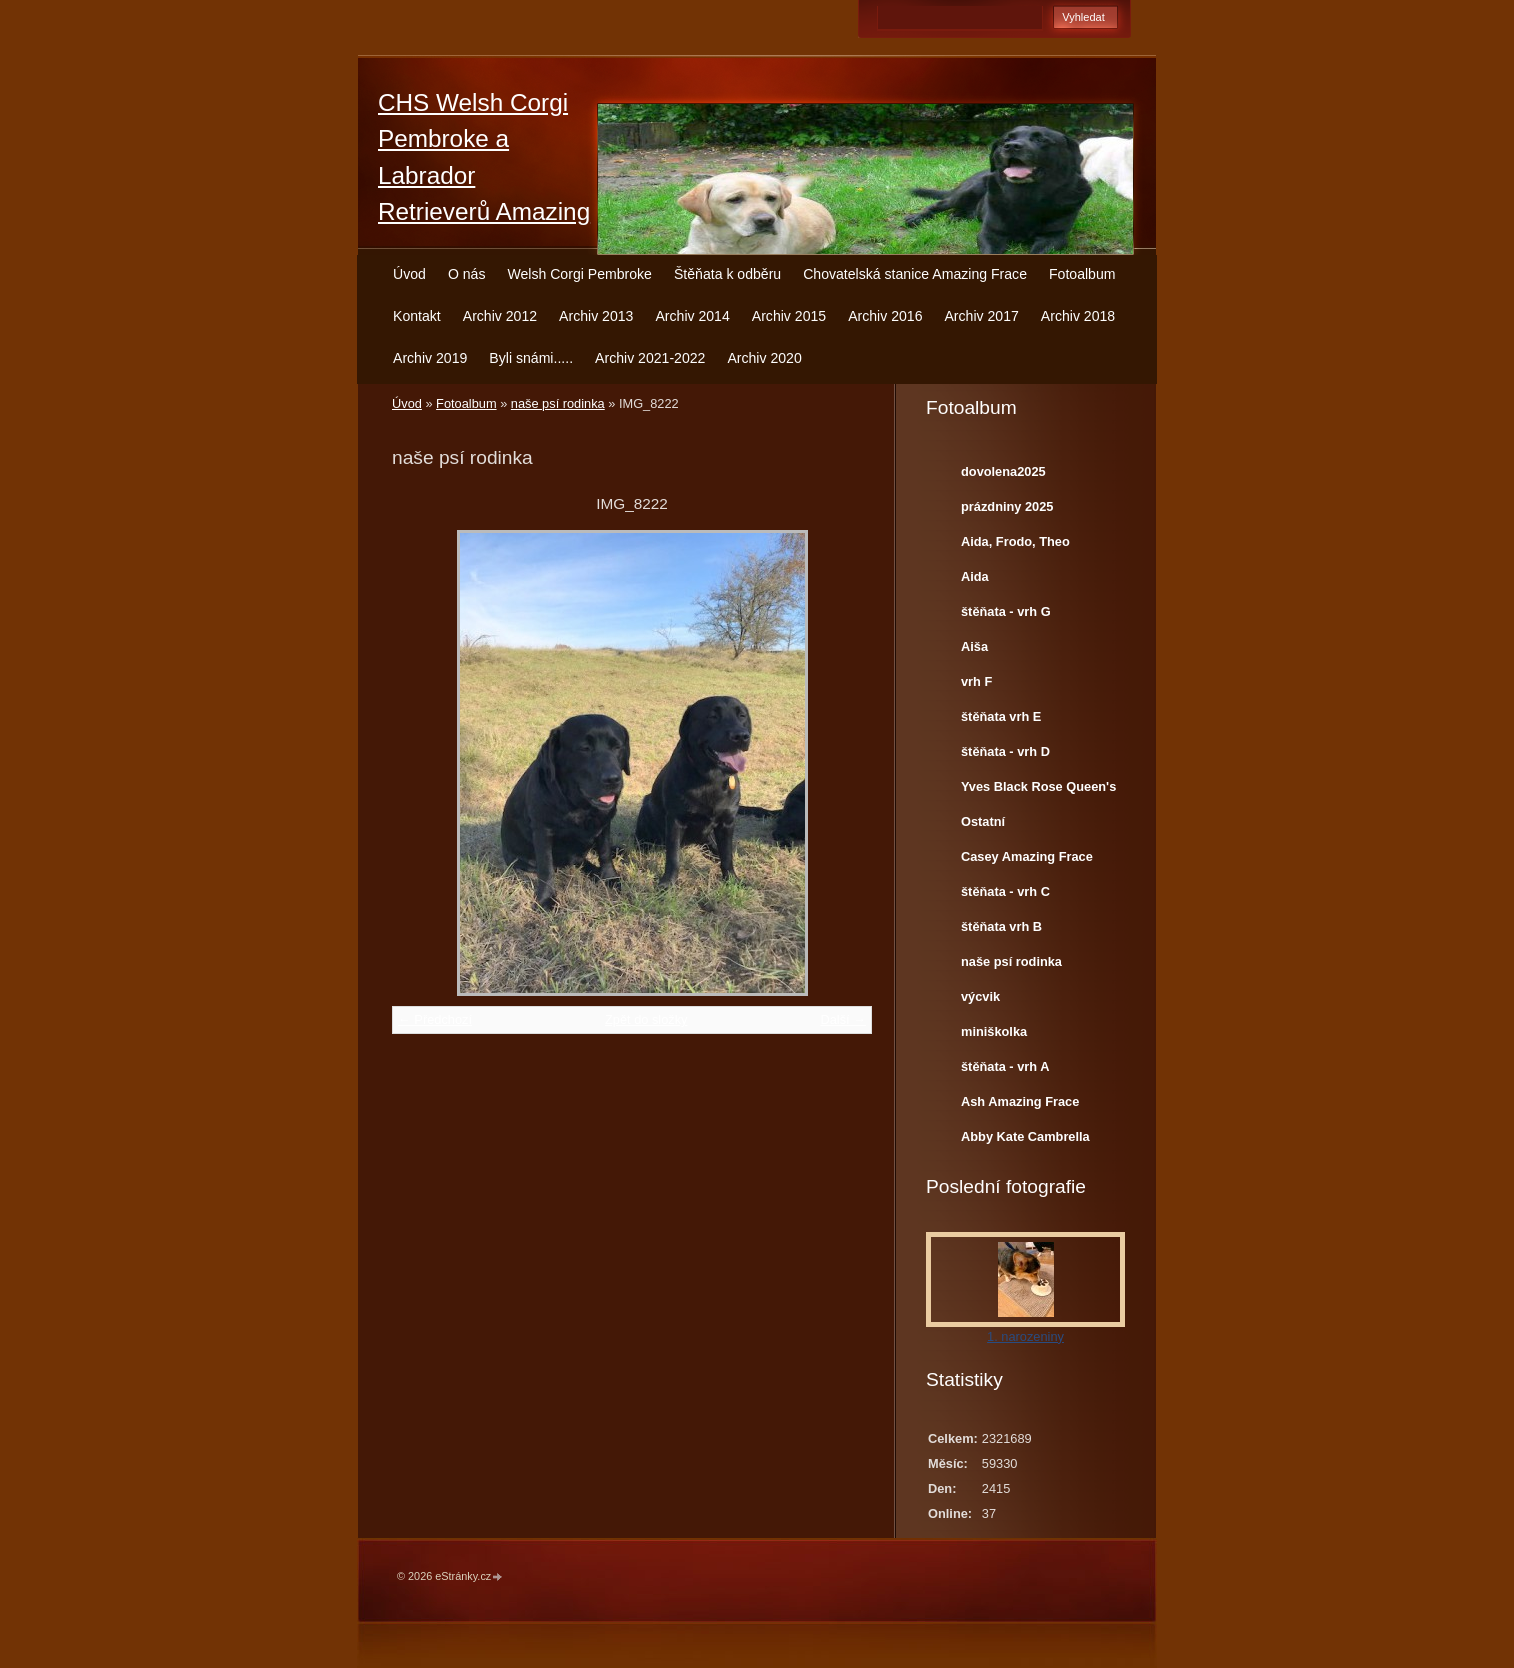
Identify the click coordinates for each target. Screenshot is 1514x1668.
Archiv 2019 (430, 358)
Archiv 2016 (885, 316)
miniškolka (994, 1031)
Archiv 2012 (500, 316)
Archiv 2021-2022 (650, 358)
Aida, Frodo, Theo (1015, 541)
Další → (843, 1019)
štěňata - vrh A (1005, 1066)
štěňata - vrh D (1005, 751)
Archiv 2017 (981, 316)
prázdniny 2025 (1007, 506)
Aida (975, 576)
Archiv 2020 (764, 358)
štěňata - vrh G (1006, 611)
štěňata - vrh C (1005, 891)
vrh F (976, 681)
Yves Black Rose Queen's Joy (1038, 791)
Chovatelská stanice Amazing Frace (915, 274)
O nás (467, 274)
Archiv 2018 (1078, 316)
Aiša (974, 646)
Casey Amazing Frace (1027, 856)
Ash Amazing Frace (1020, 1101)
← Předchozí (435, 1019)
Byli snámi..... (531, 358)
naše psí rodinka (558, 403)
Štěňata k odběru (727, 274)
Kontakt (417, 316)
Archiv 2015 (789, 316)
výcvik (980, 996)
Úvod (409, 274)
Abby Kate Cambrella (1025, 1136)
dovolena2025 (1003, 471)
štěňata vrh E (1001, 716)
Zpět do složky (646, 1019)
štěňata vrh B (1001, 926)
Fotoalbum (1082, 274)
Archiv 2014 (692, 316)
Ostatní (983, 821)
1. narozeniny (1025, 1336)
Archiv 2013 (596, 316)
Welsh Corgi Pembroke (579, 274)
